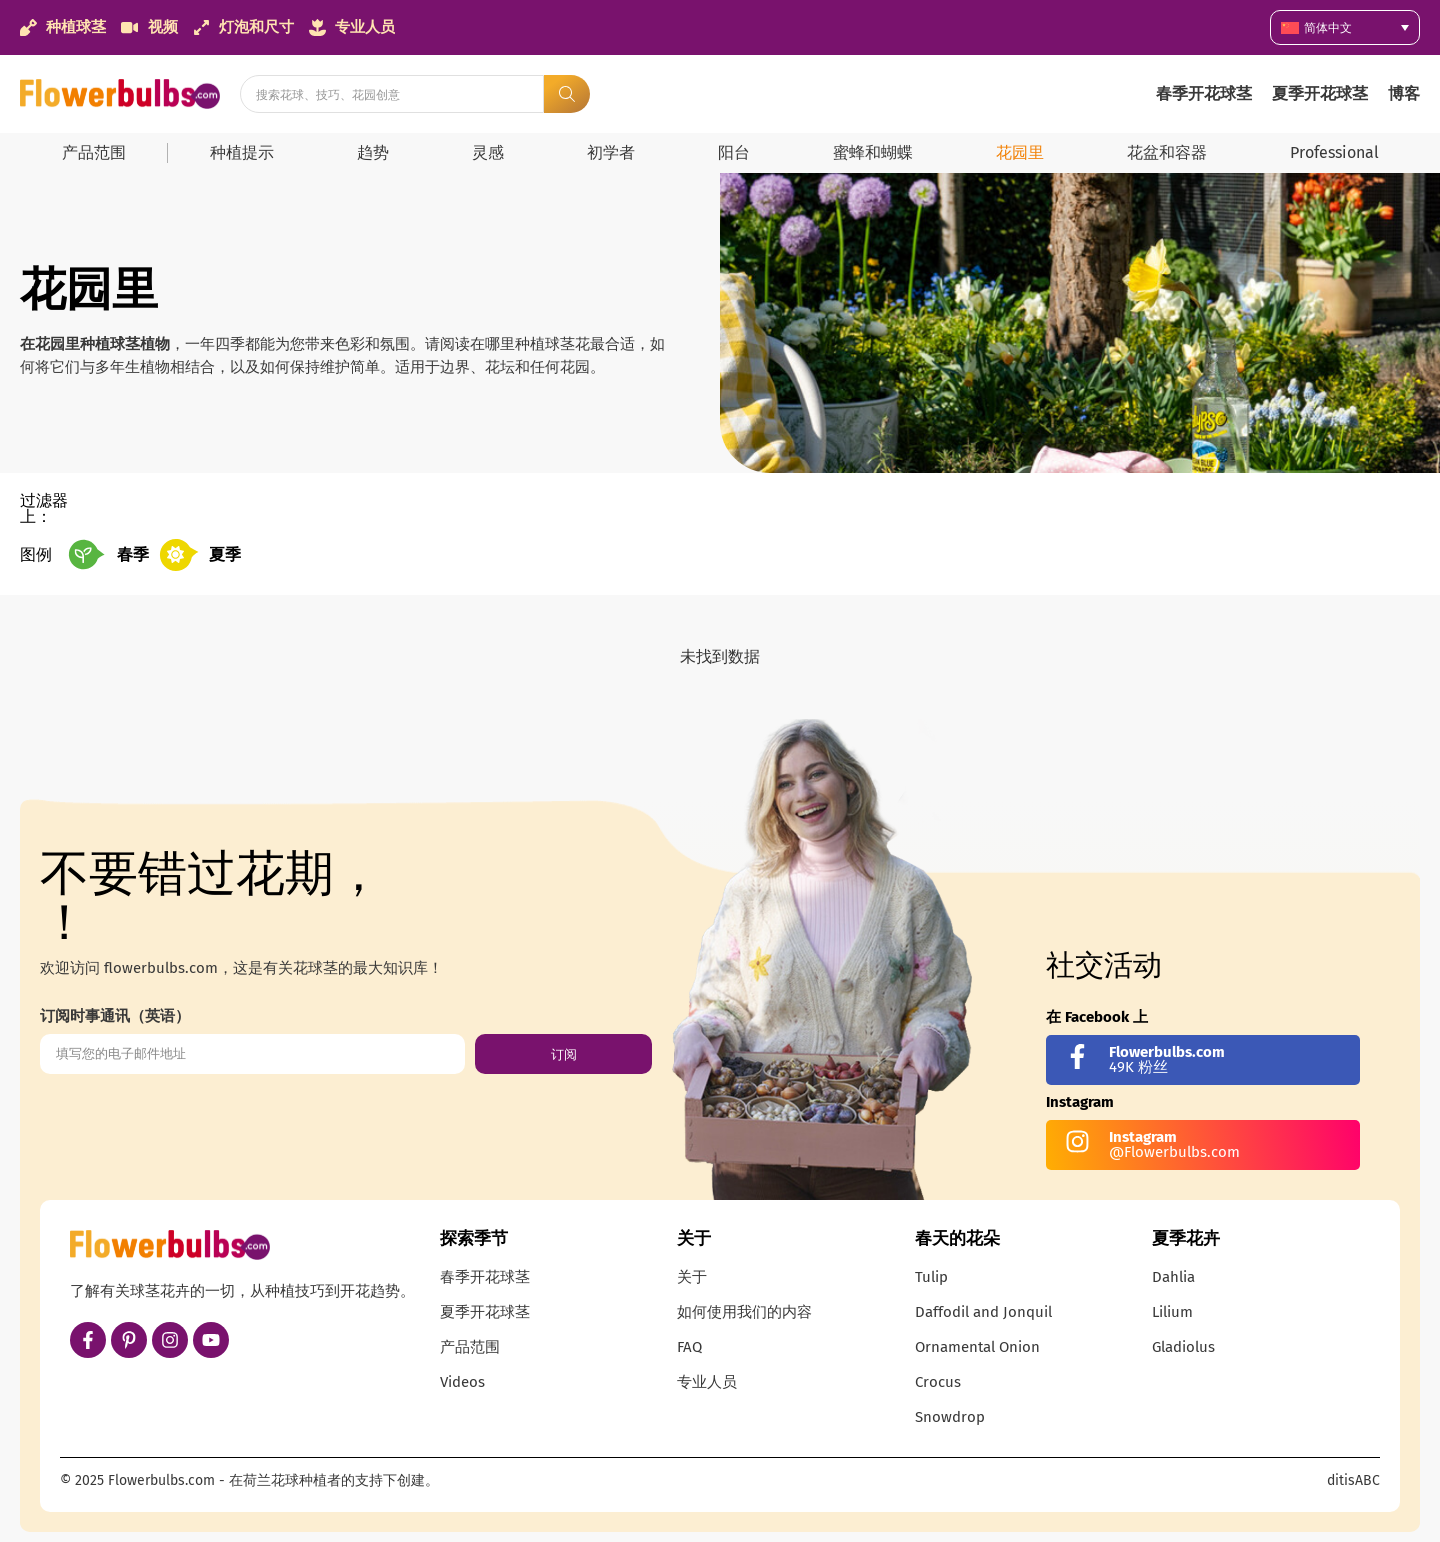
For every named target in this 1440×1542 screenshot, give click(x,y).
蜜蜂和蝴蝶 (873, 152)
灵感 (488, 152)
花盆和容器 (1167, 152)
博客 (1404, 93)
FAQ (689, 1347)
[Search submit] (567, 94)
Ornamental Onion (977, 1347)
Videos (462, 1382)
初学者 (611, 152)
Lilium (1172, 1312)
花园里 (1020, 152)
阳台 (734, 152)
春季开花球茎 (1204, 93)
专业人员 (707, 1382)
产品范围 (94, 152)
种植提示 (242, 152)
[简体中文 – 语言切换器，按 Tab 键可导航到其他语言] (1345, 27)
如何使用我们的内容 (744, 1312)
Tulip (931, 1277)
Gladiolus (1183, 1347)
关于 (692, 1277)
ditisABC (1353, 1480)
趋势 (373, 152)
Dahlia (1173, 1277)
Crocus (938, 1382)
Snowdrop (950, 1417)
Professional (1334, 152)
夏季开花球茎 (1320, 93)
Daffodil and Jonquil (983, 1312)
